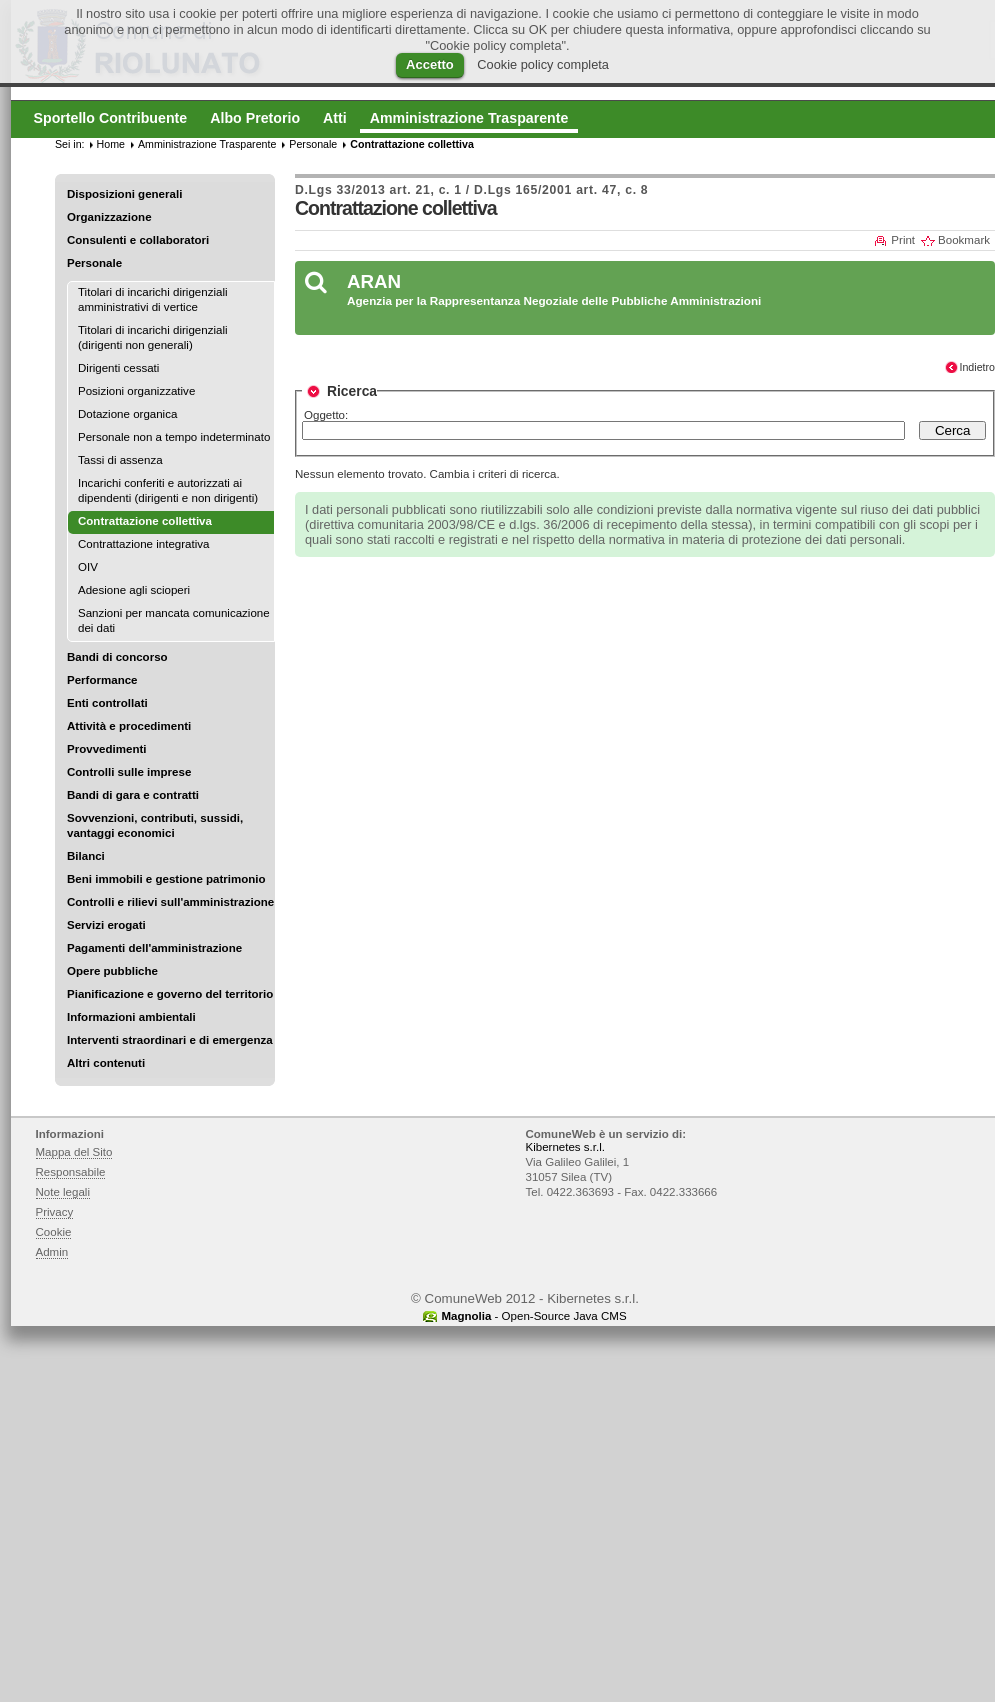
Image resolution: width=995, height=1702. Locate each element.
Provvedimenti (106, 749)
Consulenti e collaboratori (138, 240)
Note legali (63, 1192)
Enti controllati (107, 703)
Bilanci (86, 856)
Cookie (54, 1232)
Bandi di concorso (117, 657)
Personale (94, 263)
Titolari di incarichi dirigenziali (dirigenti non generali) (153, 337)
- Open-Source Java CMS (533, 1316)
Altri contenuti (106, 1063)
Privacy (55, 1212)
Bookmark (964, 240)
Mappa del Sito (74, 1152)
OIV (88, 567)
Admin (52, 1252)
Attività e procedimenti (129, 726)
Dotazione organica (127, 414)
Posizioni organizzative (136, 391)
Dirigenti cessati (118, 368)
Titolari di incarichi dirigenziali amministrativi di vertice (153, 299)
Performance (102, 680)
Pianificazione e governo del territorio (170, 994)
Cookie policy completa (543, 64)
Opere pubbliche (112, 971)
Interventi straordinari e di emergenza (170, 1040)
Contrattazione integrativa (143, 544)
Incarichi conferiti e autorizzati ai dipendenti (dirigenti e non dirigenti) (168, 490)
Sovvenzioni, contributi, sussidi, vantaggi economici (155, 825)
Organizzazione (109, 217)
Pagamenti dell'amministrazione (154, 948)
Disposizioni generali (124, 194)
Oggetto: (326, 415)
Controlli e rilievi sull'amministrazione (170, 902)
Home (111, 144)
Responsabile (71, 1172)
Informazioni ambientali (131, 1017)
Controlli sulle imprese (129, 772)
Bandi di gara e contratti (133, 795)
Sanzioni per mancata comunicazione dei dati (174, 620)
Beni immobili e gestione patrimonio (166, 879)
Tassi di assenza (120, 460)
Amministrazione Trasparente (207, 144)
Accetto (430, 64)
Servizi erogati (106, 925)
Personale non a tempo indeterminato (174, 437)
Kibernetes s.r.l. (565, 1147)
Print (903, 240)
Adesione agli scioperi (134, 590)
